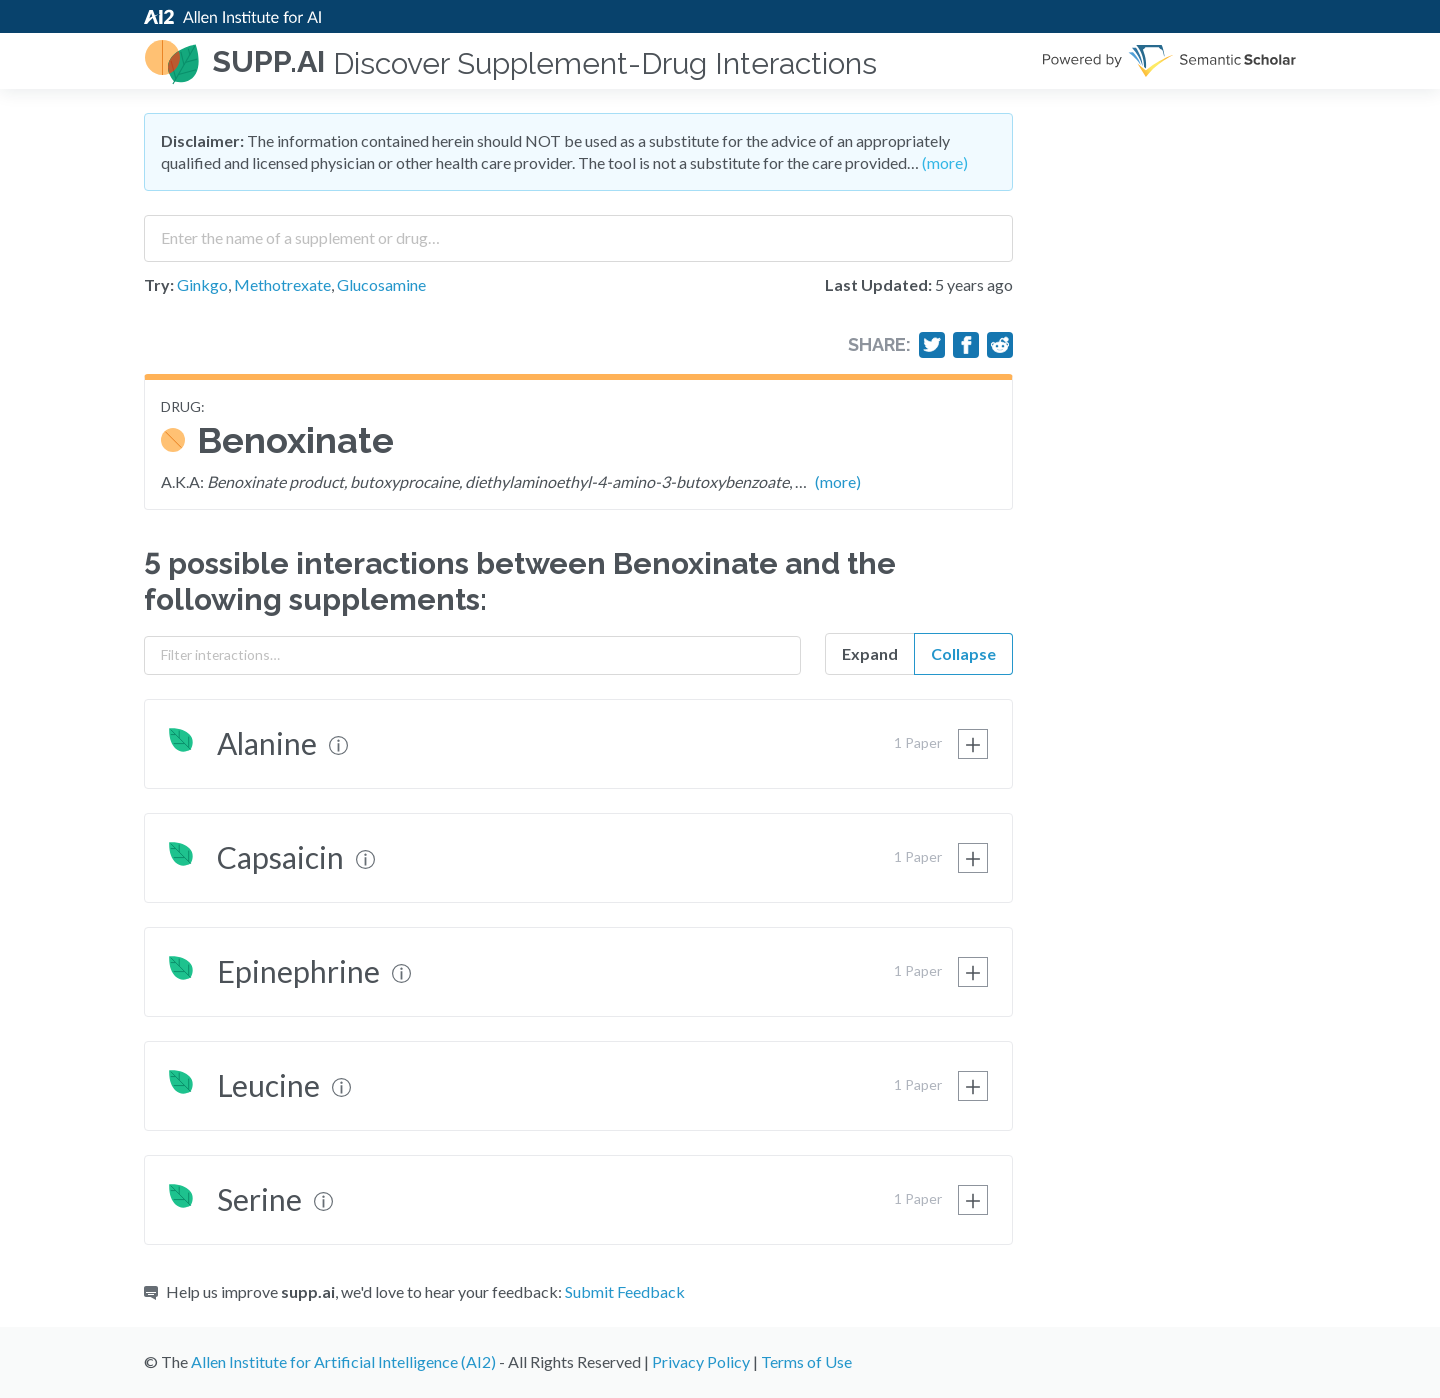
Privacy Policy (701, 1361)
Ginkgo (202, 284)
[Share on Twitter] (932, 345)
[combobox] (578, 231)
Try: (159, 284)
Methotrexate (282, 284)
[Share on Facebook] (966, 345)
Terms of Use (806, 1361)
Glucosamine (381, 284)
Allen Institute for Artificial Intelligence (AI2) (343, 1361)
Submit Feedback (625, 1291)
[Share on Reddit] (1000, 345)
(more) (945, 162)
